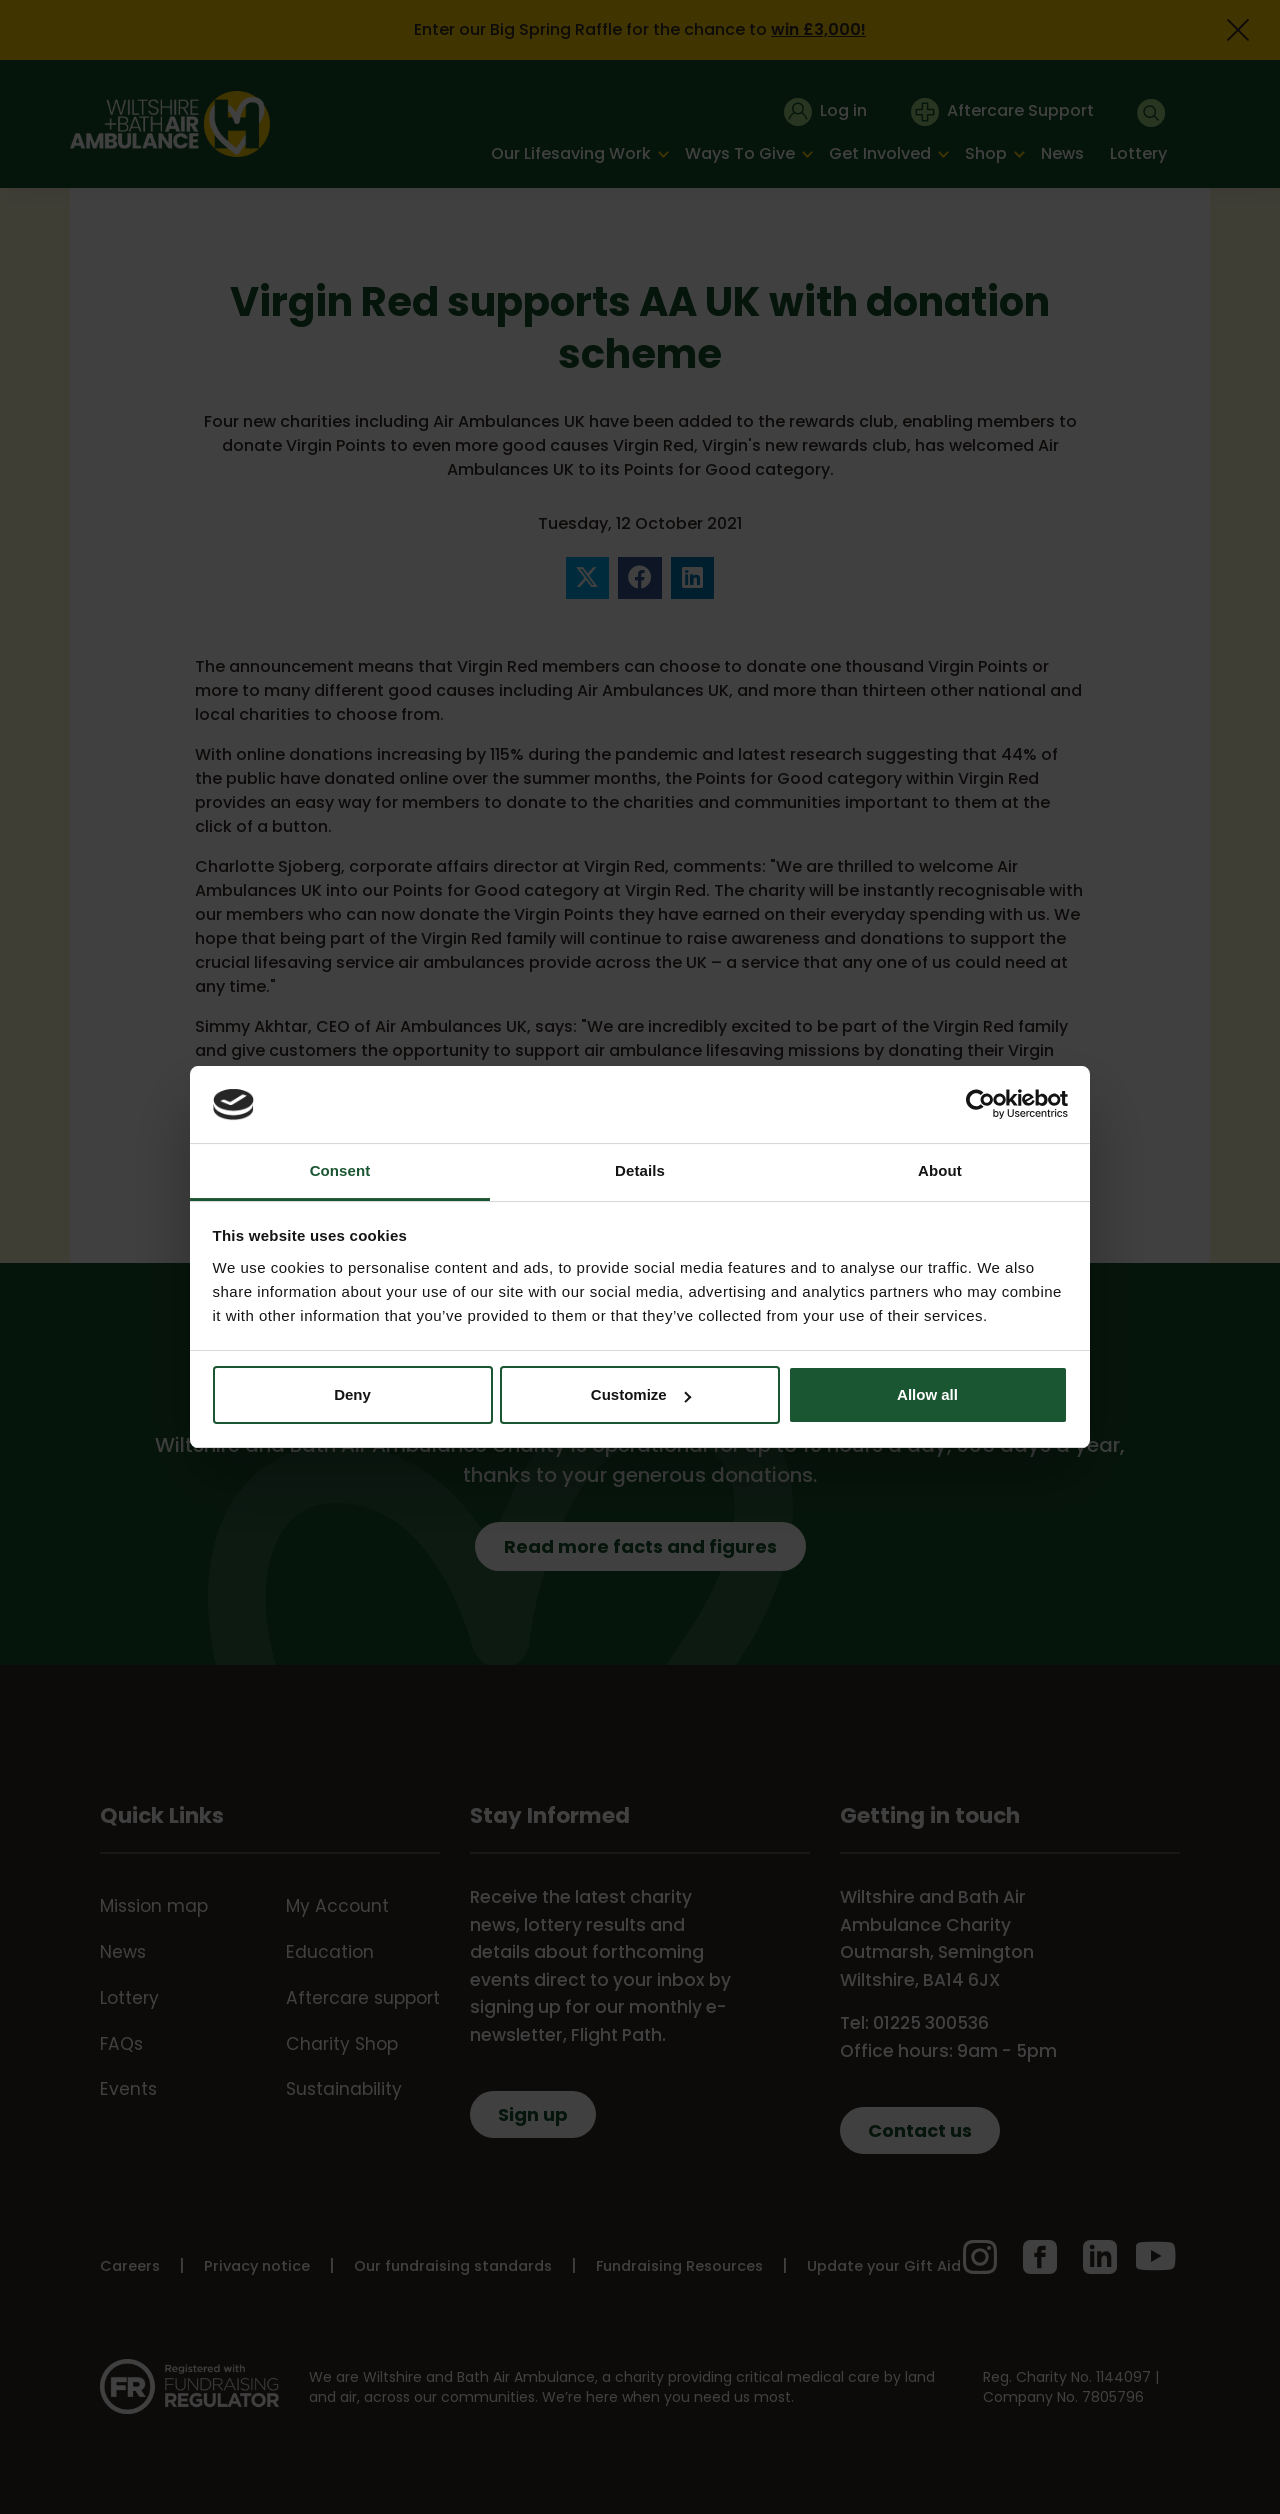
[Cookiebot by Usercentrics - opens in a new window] (980, 1104)
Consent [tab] (340, 1170)
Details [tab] (640, 1170)
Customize (641, 1394)
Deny (352, 1394)
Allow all (927, 1394)
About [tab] (940, 1170)
